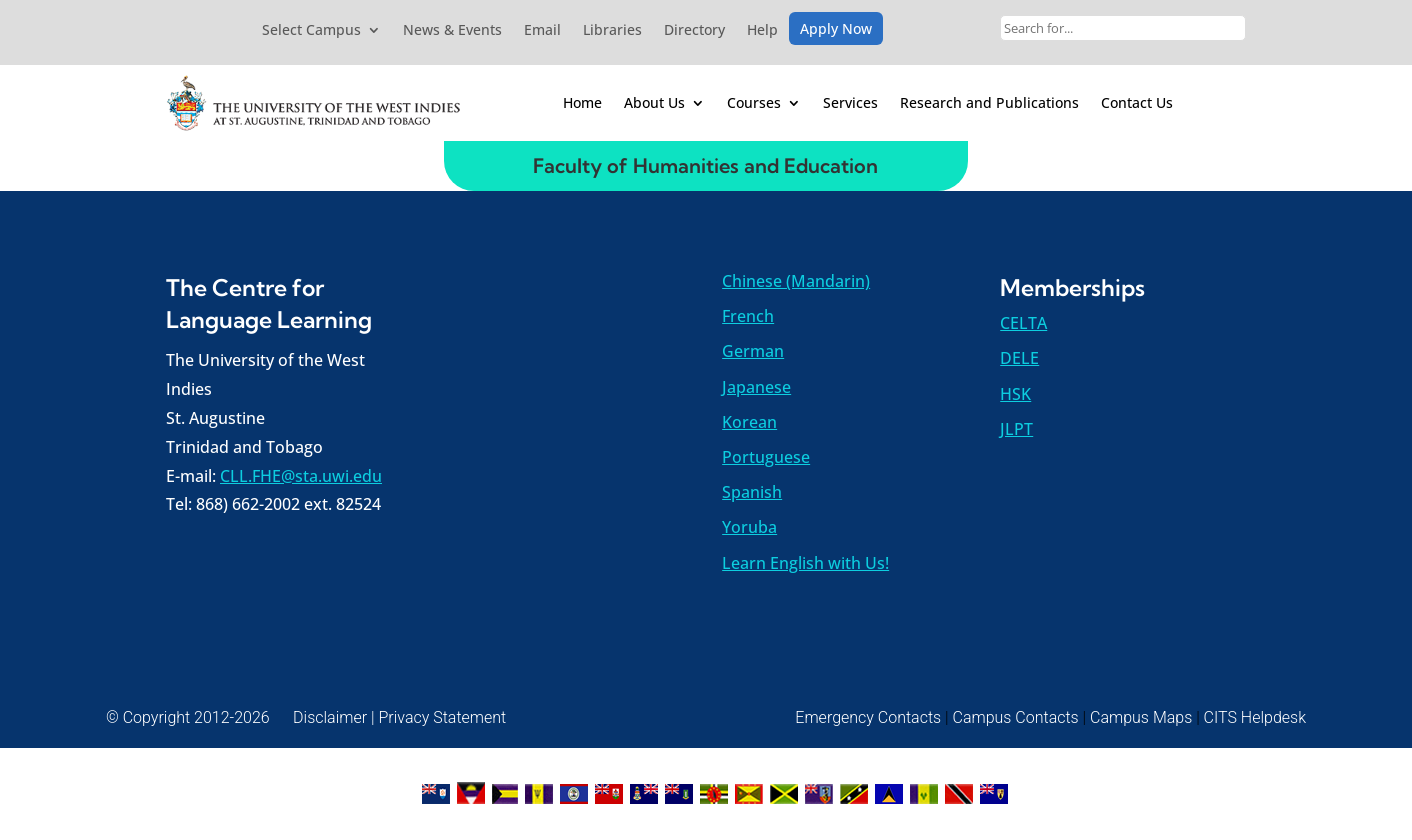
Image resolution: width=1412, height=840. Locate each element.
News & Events (452, 31)
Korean (749, 422)
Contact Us (1137, 102)
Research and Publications (989, 102)
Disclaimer (330, 717)
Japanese (756, 387)
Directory (694, 31)
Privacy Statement (442, 717)
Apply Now (836, 30)
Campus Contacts (1016, 717)
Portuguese (766, 457)
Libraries (612, 31)
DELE (1019, 358)
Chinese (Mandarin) (796, 281)
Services (850, 102)
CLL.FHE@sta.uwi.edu (301, 476)
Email (542, 31)
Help (762, 31)
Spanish (752, 492)
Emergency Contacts (868, 717)
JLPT (1016, 429)
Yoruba (749, 527)
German (753, 351)
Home (582, 102)
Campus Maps (1141, 717)
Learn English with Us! (805, 563)
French (748, 316)
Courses (754, 102)
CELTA (1023, 323)
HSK (1015, 394)
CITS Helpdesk (1255, 717)
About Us (654, 102)
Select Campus (311, 31)
